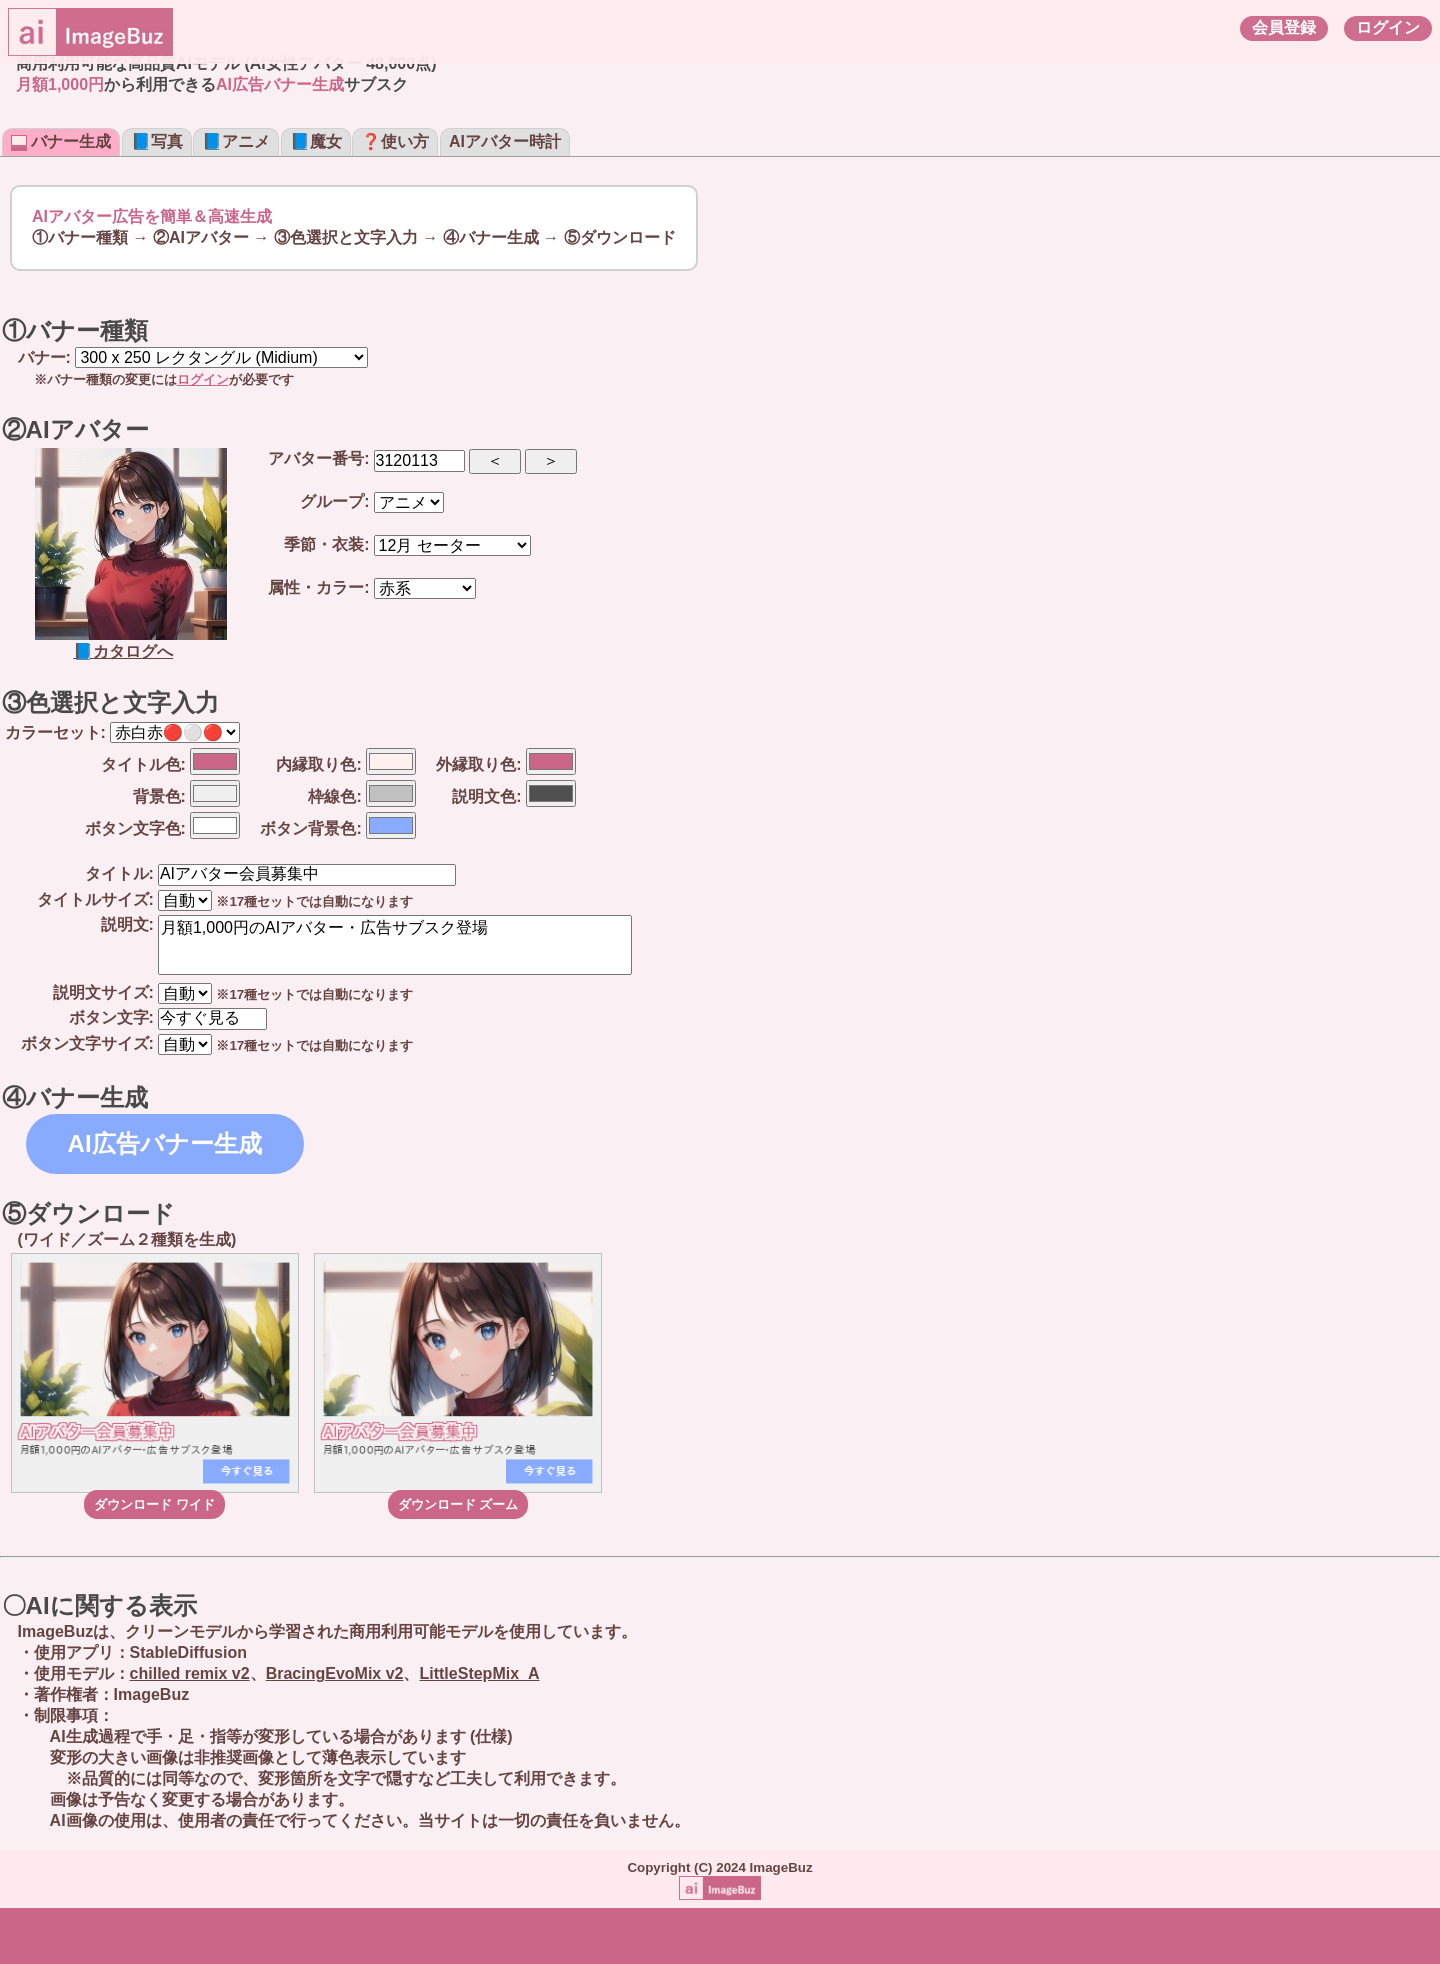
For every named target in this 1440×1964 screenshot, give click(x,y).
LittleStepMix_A (479, 1673)
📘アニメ (236, 141)
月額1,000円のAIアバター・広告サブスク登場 (395, 945)
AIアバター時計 (505, 141)
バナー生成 (61, 141)
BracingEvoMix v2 (335, 1673)
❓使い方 (395, 141)
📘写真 (157, 141)
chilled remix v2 (190, 1673)
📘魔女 (316, 141)
